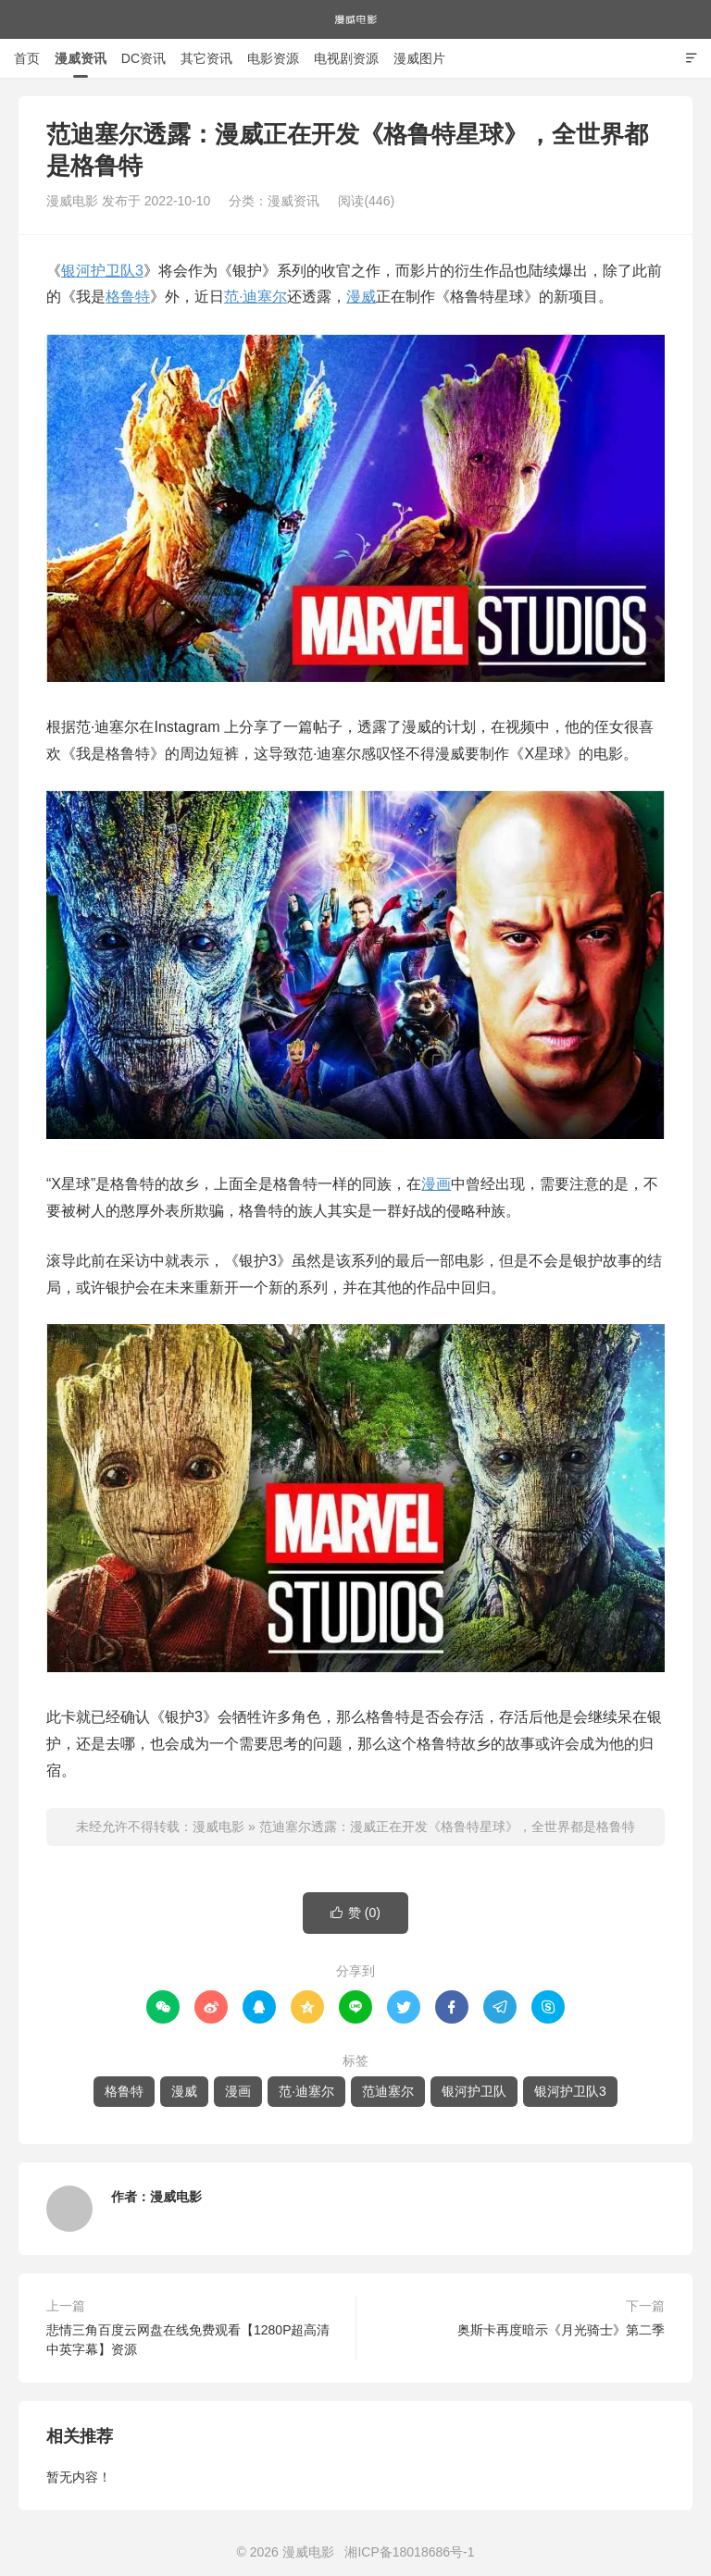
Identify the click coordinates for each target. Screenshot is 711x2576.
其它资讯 (206, 58)
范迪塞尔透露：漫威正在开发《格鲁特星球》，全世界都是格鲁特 (447, 1826)
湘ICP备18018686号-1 (409, 2552)
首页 (27, 58)
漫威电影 (355, 19)
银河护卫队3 (102, 271)
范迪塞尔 (388, 2091)
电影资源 (273, 58)
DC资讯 (143, 58)
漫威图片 (419, 58)
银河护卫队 (474, 2091)
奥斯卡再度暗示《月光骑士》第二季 (561, 2329)
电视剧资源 (346, 58)
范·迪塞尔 (255, 296)
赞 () (355, 1913)
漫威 (361, 296)
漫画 (436, 1184)
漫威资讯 (80, 58)
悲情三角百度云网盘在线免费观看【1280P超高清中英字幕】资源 (188, 2339)
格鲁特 (128, 296)
